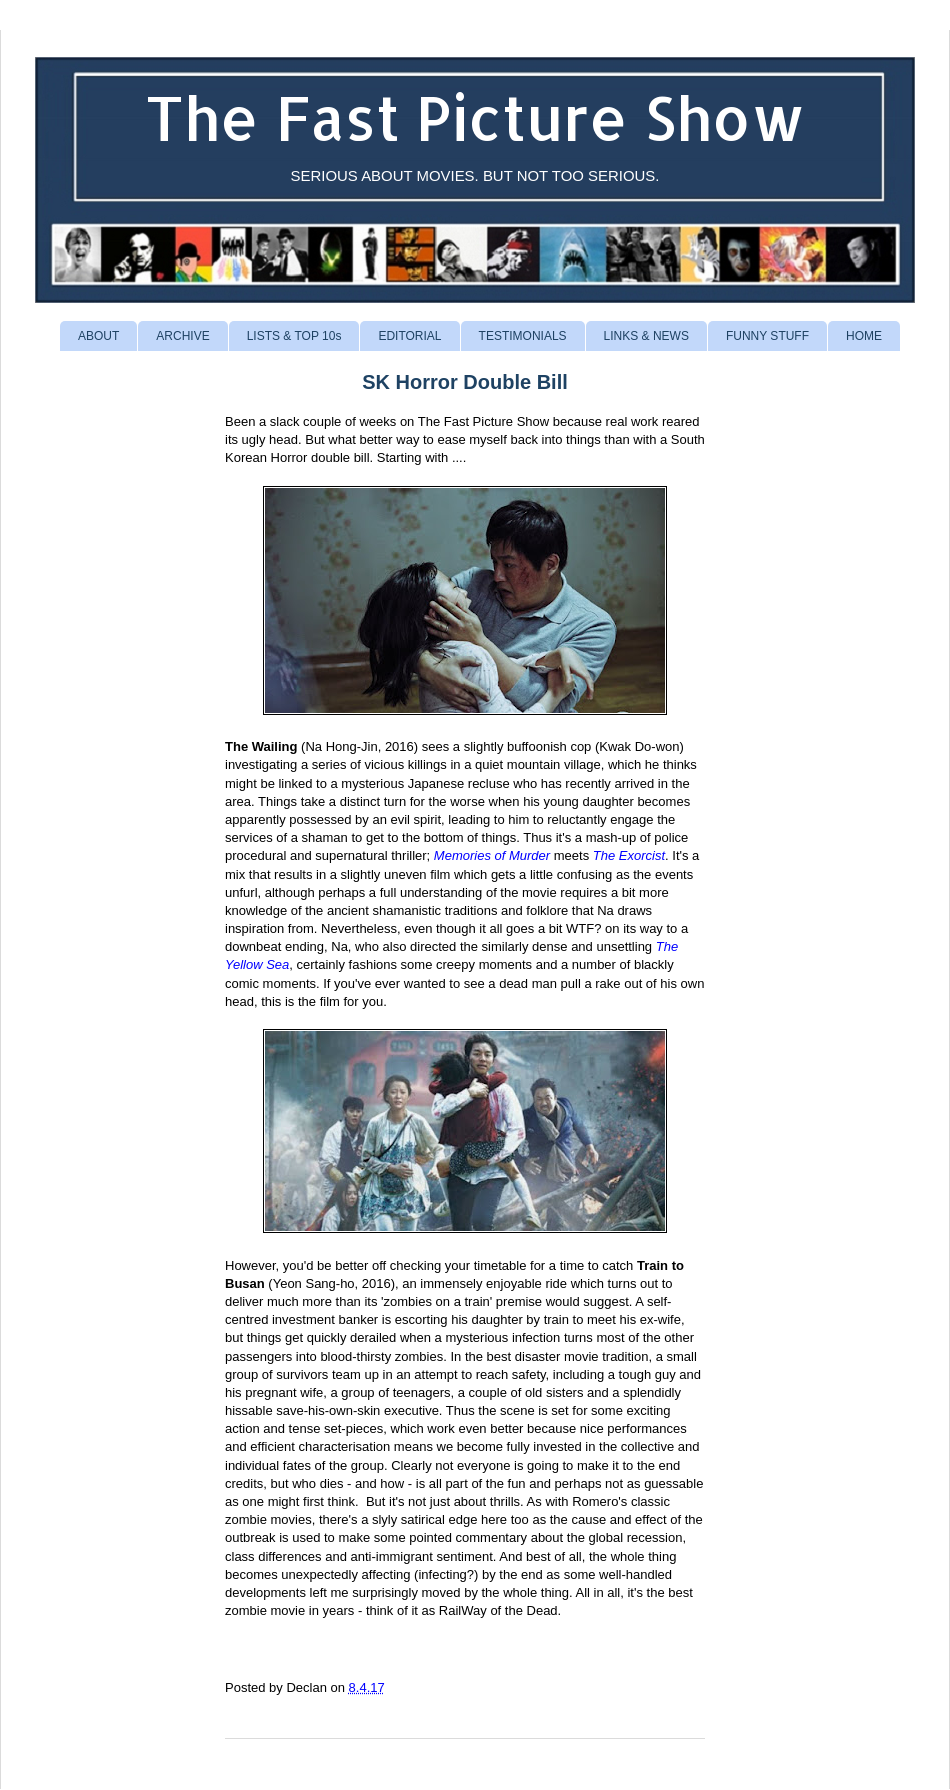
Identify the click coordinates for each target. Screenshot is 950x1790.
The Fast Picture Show (475, 117)
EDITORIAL (409, 336)
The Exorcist (629, 855)
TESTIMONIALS (523, 336)
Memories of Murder (492, 855)
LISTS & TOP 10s (294, 336)
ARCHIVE (182, 336)
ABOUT (98, 336)
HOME (864, 336)
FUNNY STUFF (767, 336)
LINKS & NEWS (646, 336)
